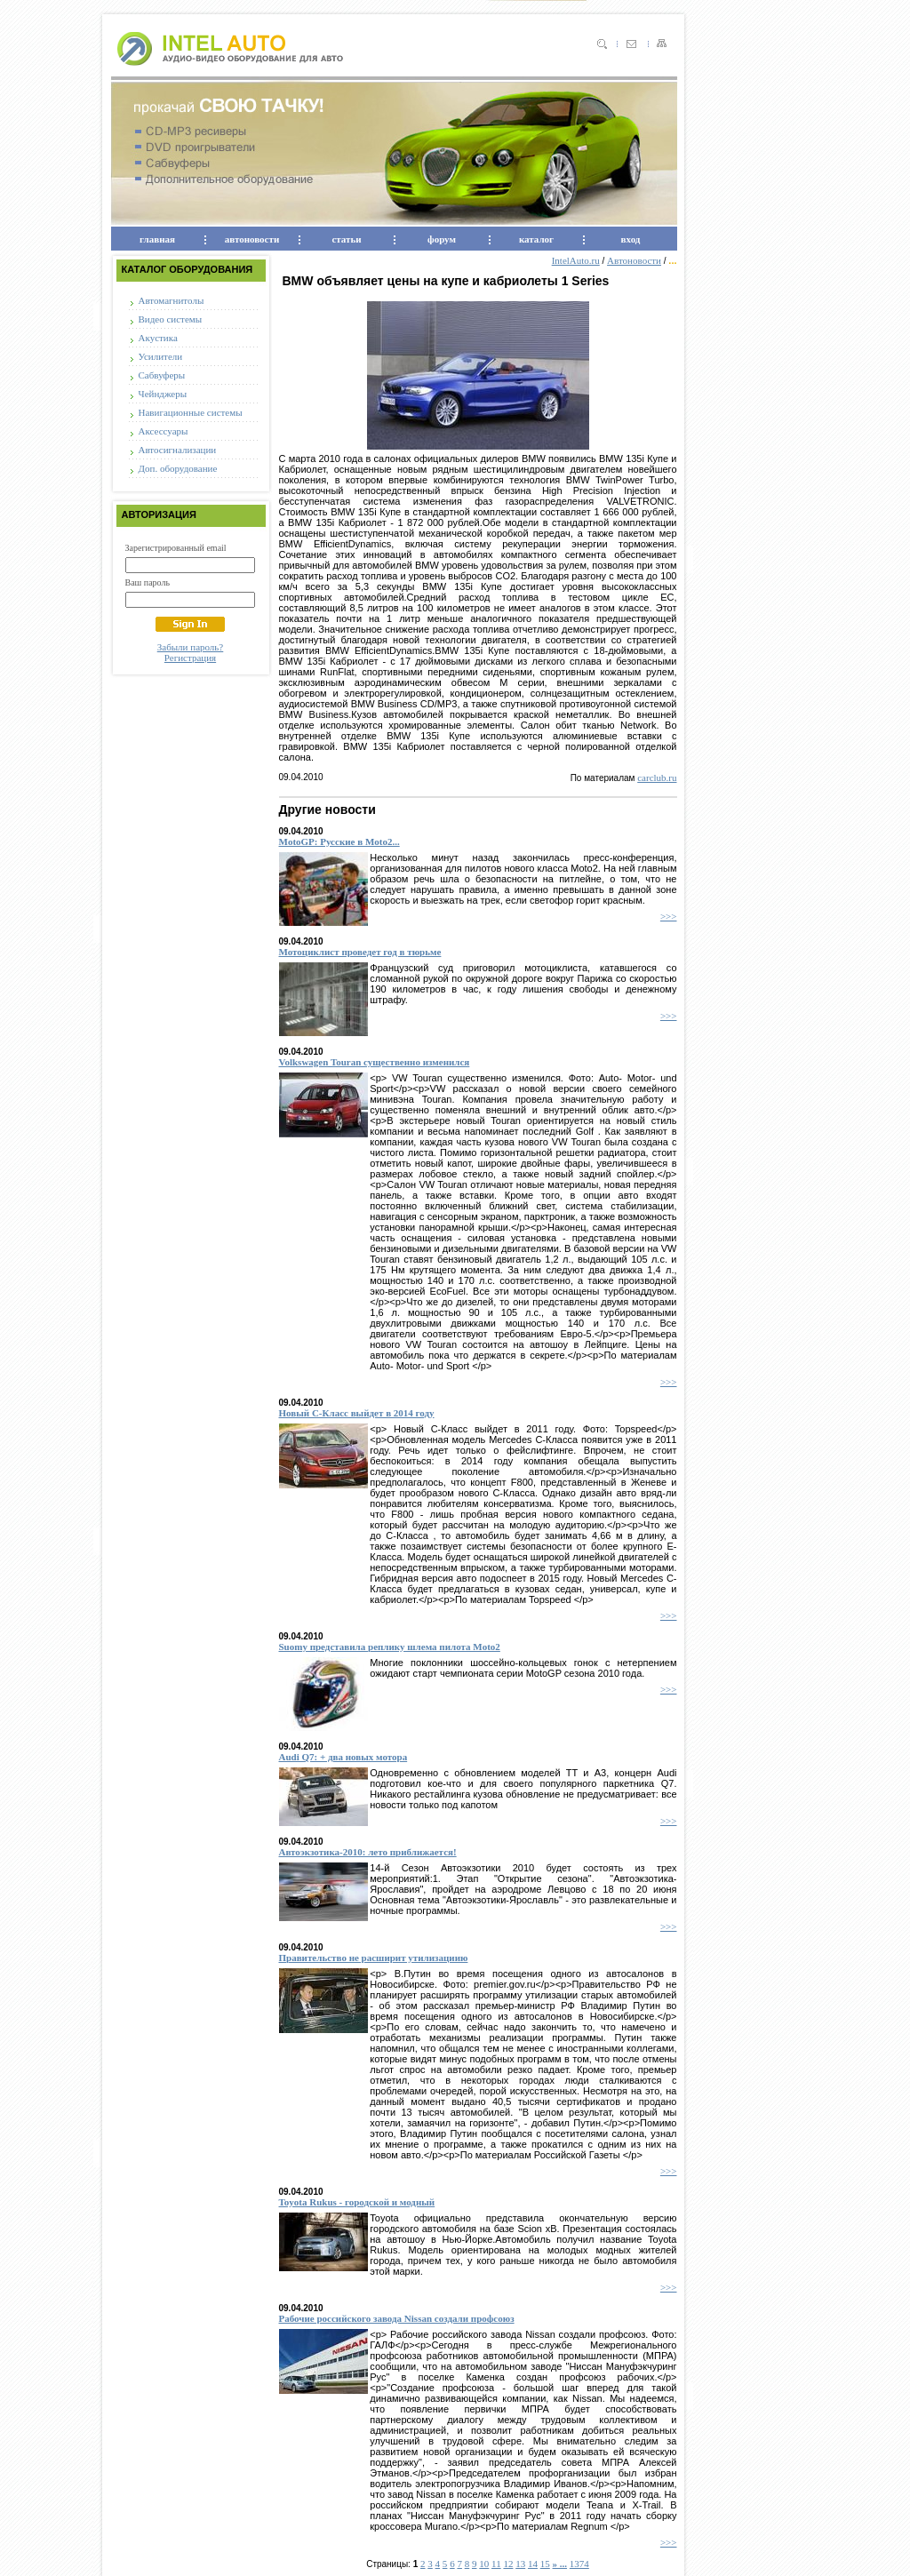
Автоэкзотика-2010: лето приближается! (368, 1851)
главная (157, 239)
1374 (579, 2563)
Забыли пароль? (190, 647)
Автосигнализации (178, 449)
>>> (668, 916)
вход (631, 239)
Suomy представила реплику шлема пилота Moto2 (389, 1646)
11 (496, 2563)
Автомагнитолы (171, 300)
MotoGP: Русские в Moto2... (339, 841)
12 (508, 2563)
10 (484, 2563)
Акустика (158, 337)
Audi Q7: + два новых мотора (343, 1756)
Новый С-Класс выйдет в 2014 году (357, 1413)
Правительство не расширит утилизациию (373, 1957)
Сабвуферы (162, 375)
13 (520, 2563)
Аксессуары (163, 431)
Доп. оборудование (178, 468)
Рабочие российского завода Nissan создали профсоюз (397, 2318)
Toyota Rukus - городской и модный (357, 2202)
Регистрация (190, 657)
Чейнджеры (163, 393)
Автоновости (634, 260)
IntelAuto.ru (576, 260)
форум (441, 239)
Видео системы (171, 319)
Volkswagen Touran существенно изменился (374, 1062)
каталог (536, 239)
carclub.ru (656, 777)
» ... (560, 2563)
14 (533, 2563)
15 (545, 2563)
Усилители (161, 356)
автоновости (252, 239)
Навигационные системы (191, 412)
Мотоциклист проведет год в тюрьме (360, 951)
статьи (346, 239)
